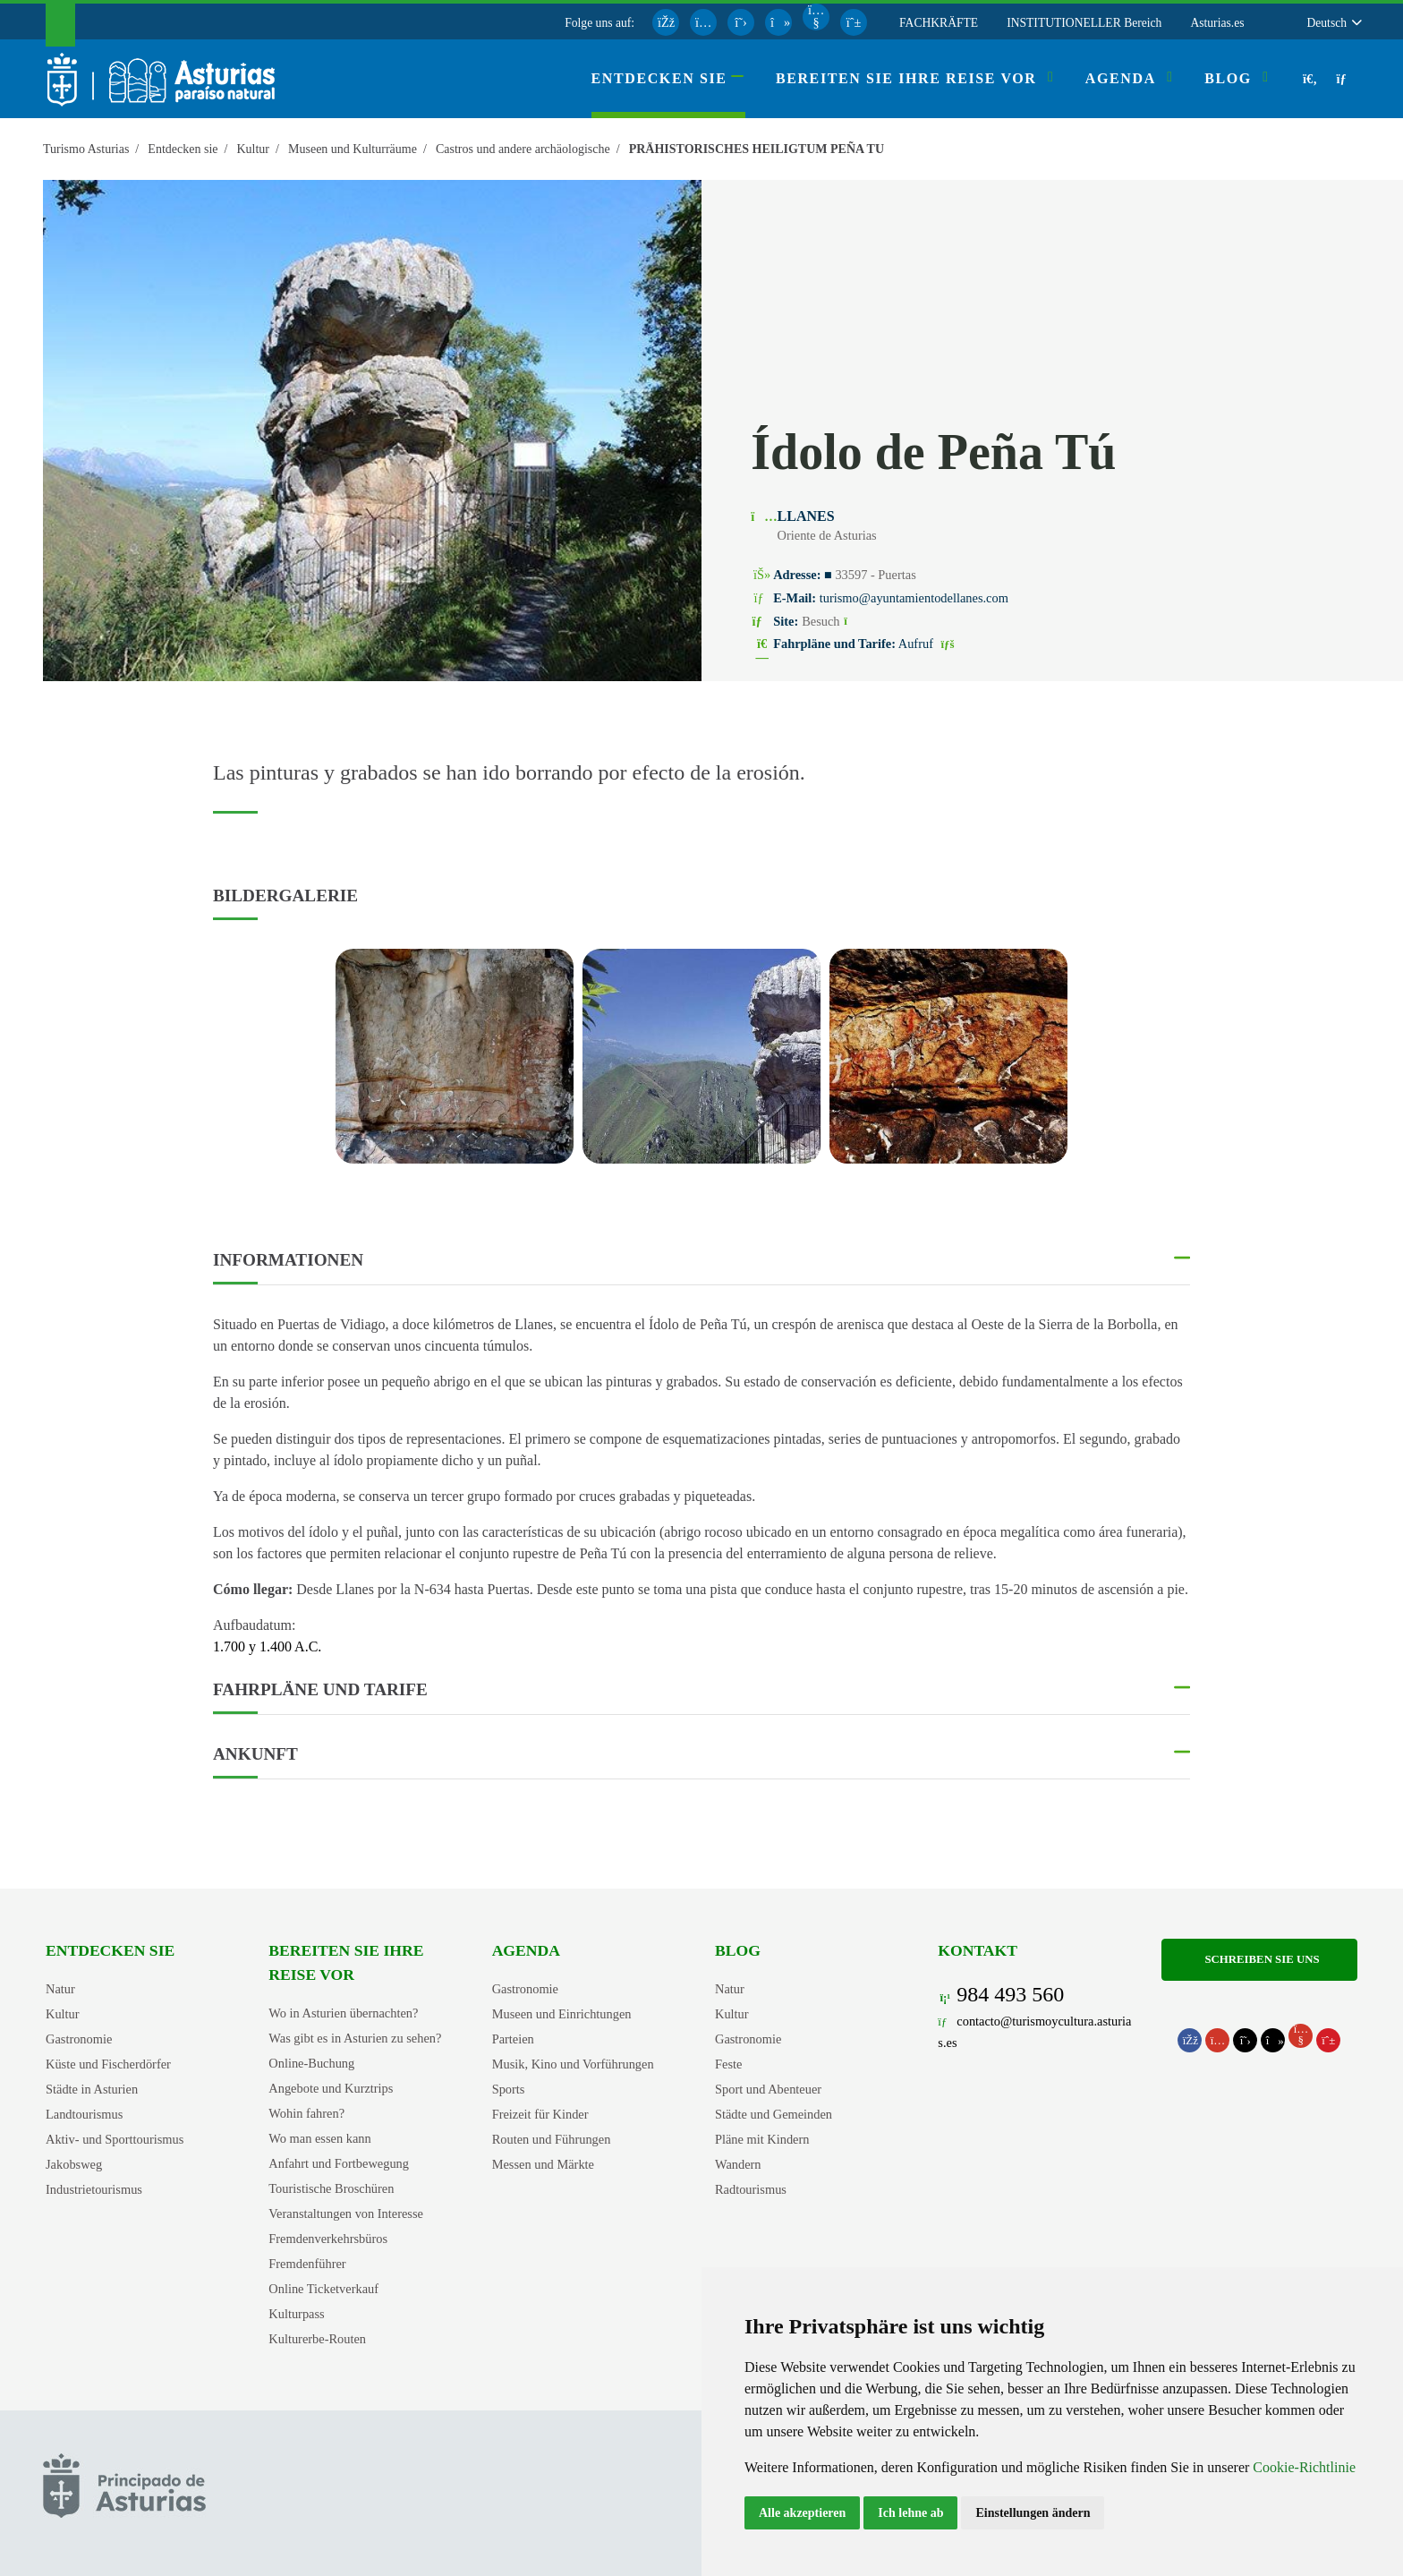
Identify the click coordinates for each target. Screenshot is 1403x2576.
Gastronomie (79, 2039)
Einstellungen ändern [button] (1032, 2513)
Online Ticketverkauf (323, 2289)
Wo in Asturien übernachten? (343, 2013)
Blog (738, 1950)
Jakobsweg (74, 2164)
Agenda (526, 1950)
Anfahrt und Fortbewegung (338, 2163)
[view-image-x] (455, 1056)
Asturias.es (1217, 23)
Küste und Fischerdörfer (108, 2064)
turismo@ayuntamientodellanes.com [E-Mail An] (914, 598)
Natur (60, 1989)
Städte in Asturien (92, 2089)
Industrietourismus (94, 2189)
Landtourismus (84, 2114)
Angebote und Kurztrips (330, 2088)
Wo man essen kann (319, 2138)
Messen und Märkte (543, 2164)
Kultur (63, 2014)
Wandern (738, 2164)
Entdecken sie (110, 1950)
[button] (1333, 23)
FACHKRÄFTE (938, 23)
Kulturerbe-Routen (317, 2339)
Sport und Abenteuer (768, 2089)
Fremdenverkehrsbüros (327, 2238)
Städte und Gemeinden (773, 2114)
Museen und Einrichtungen (562, 2014)
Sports (508, 2089)
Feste (728, 2064)
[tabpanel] (454, 1067)
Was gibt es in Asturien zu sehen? (354, 2038)
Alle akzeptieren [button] (802, 2513)
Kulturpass (296, 2314)
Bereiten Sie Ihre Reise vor (345, 1962)
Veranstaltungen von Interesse (345, 2213)
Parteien (513, 2039)
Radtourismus (751, 2189)
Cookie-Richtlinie (1304, 2467)
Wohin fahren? (306, 2113)
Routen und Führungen (551, 2139)
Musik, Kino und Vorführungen (573, 2064)
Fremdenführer (306, 2263)
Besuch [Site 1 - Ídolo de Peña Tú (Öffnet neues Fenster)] (833, 621)
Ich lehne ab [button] (910, 2513)
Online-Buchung (311, 2063)
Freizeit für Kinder (540, 2114)
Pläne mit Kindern (762, 2139)
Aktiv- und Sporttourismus (114, 2139)
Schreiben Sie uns (1259, 1959)
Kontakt (977, 1950)
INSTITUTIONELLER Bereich (1084, 23)
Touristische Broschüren (331, 2188)
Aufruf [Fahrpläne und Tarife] (928, 643)
